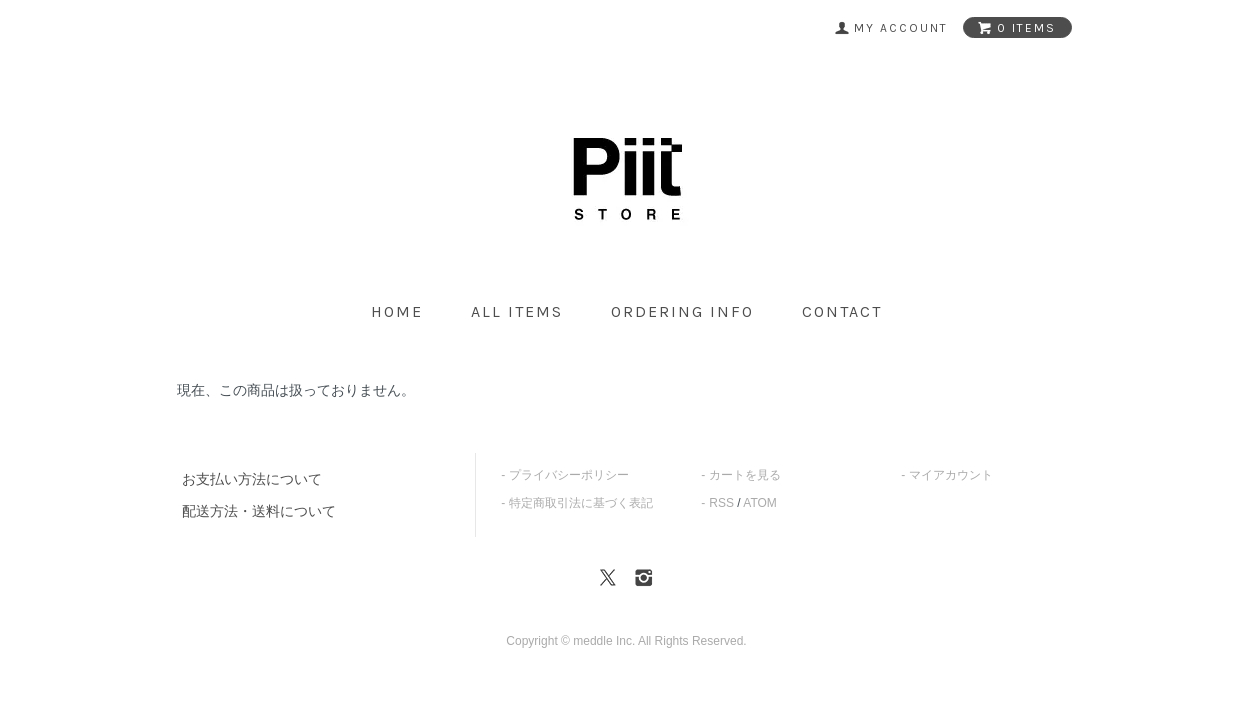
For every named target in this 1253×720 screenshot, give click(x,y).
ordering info (682, 311)
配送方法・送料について (259, 511)
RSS (721, 503)
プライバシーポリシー (569, 475)
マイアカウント (951, 475)
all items (517, 311)
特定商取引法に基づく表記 (581, 503)
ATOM (760, 503)
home (397, 311)
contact (842, 311)
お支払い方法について (252, 479)
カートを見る (745, 475)
